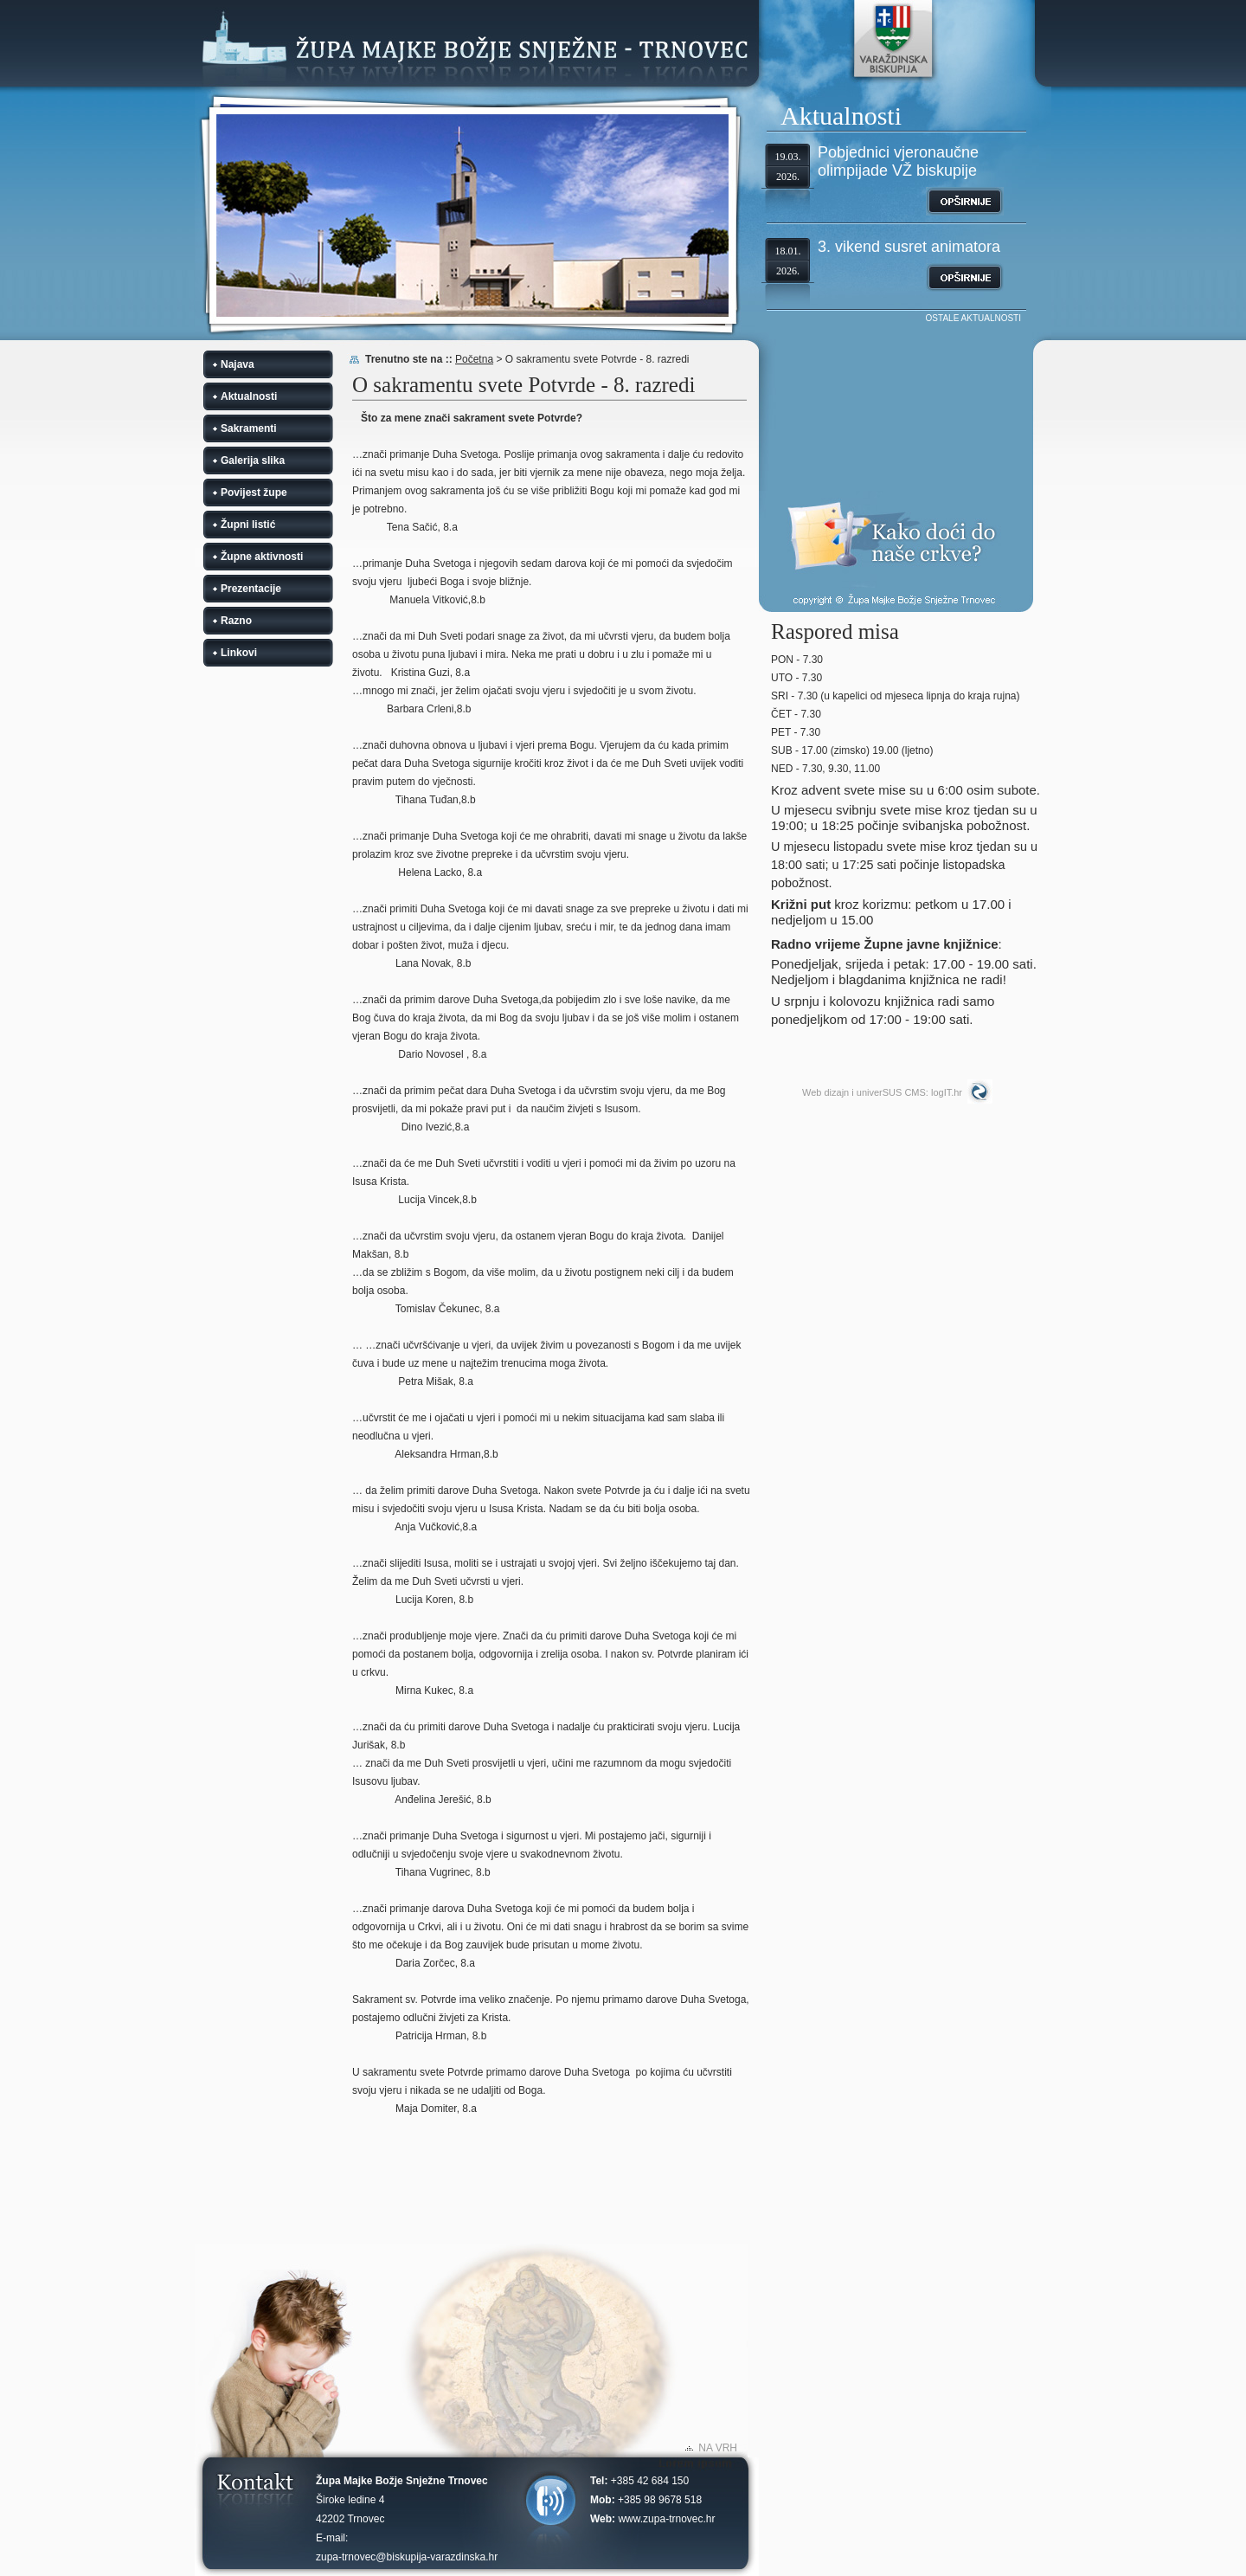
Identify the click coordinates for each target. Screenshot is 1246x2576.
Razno (236, 621)
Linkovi (239, 653)
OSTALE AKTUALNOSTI (973, 318)
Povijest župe (254, 492)
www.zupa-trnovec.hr (666, 2519)
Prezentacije (251, 589)
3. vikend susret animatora (909, 246)
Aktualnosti (249, 396)
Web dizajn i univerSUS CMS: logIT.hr (882, 1092)
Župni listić (248, 524)
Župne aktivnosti (262, 557)
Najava (237, 364)
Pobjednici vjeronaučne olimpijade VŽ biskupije (898, 161)
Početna (474, 359)
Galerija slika (253, 460)
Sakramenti (249, 428)
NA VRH (717, 2448)
